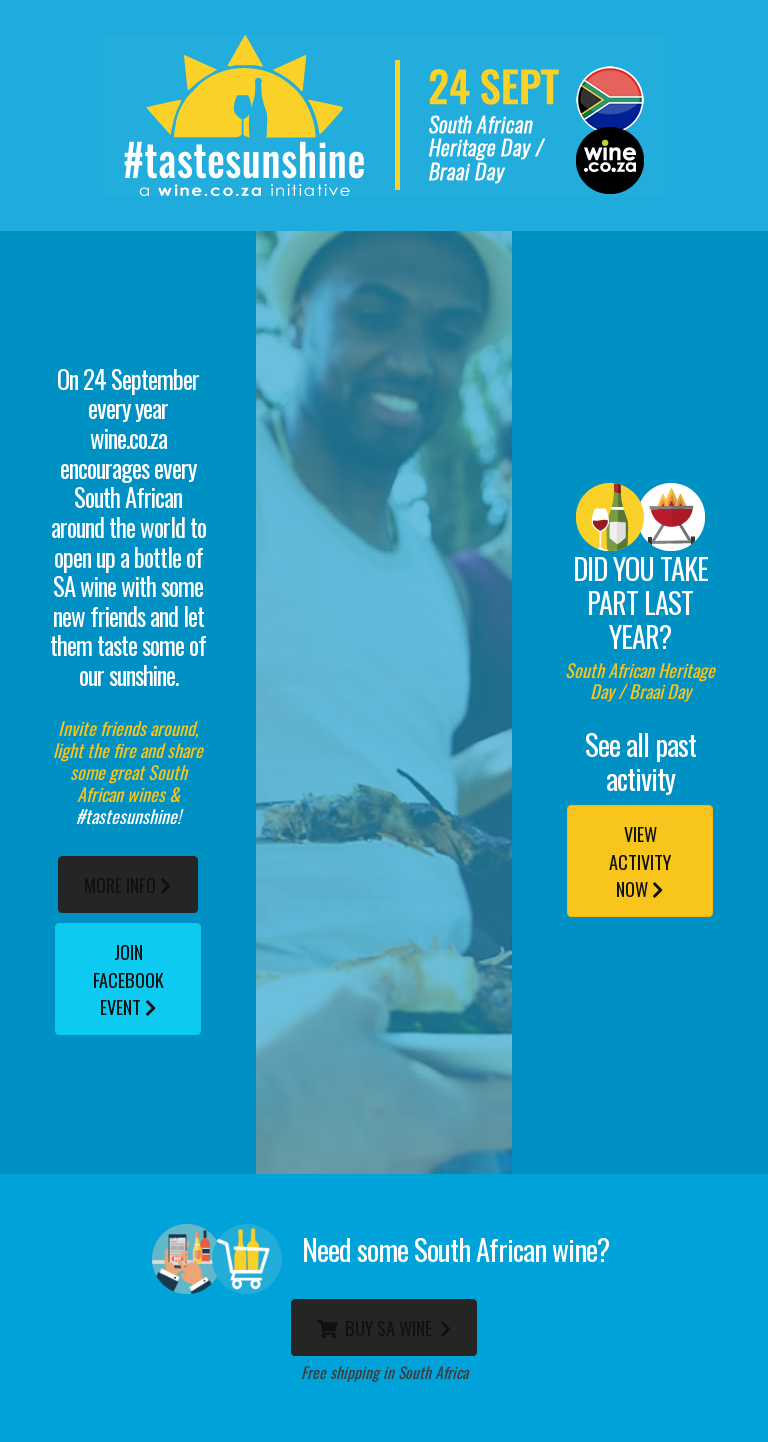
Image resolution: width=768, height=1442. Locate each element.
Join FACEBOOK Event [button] (128, 979)
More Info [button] (127, 884)
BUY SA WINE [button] (384, 1327)
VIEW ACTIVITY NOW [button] (640, 861)
